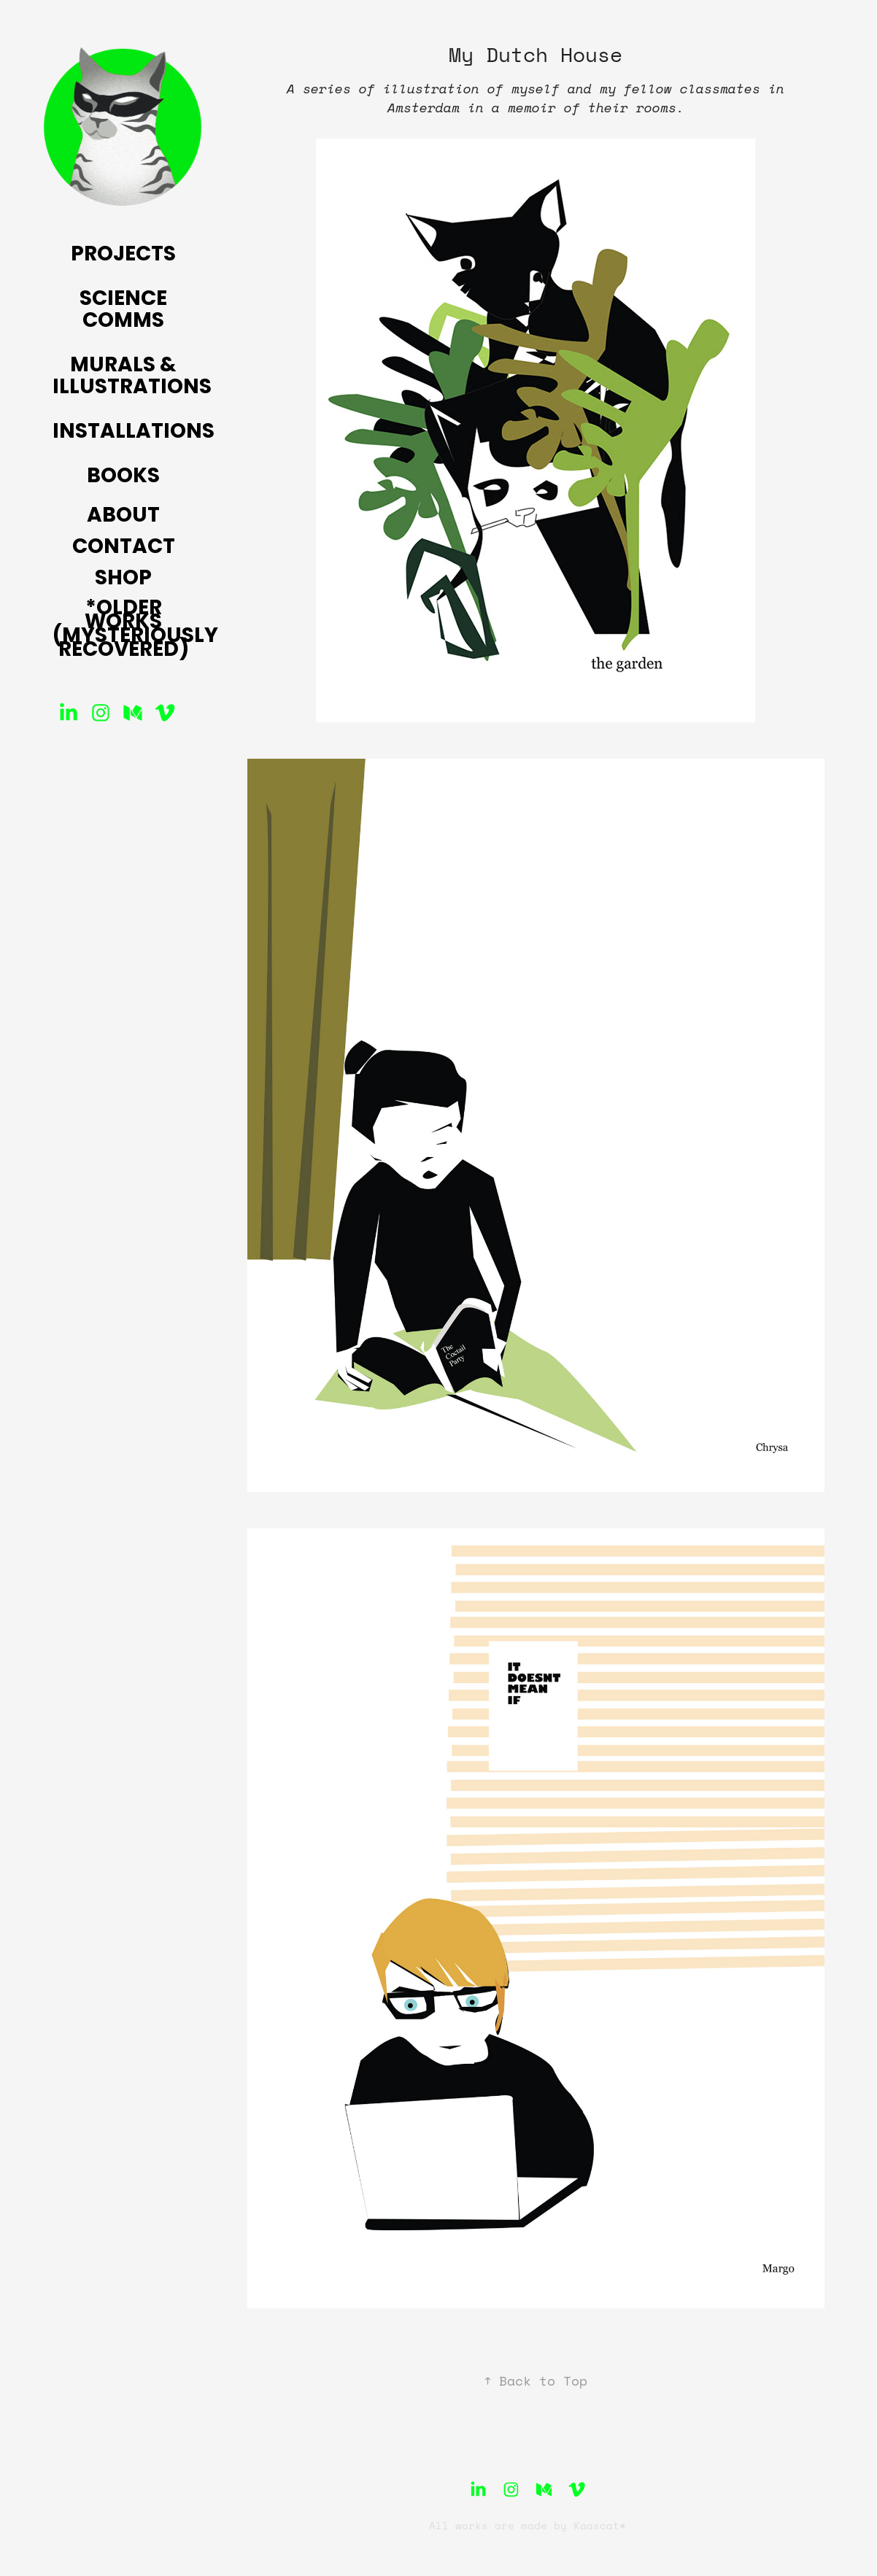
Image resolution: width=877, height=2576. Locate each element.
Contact (123, 547)
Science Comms (123, 310)
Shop (123, 579)
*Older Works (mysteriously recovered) (135, 630)
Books (123, 477)
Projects (123, 255)
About (123, 516)
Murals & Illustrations (132, 377)
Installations (134, 432)
